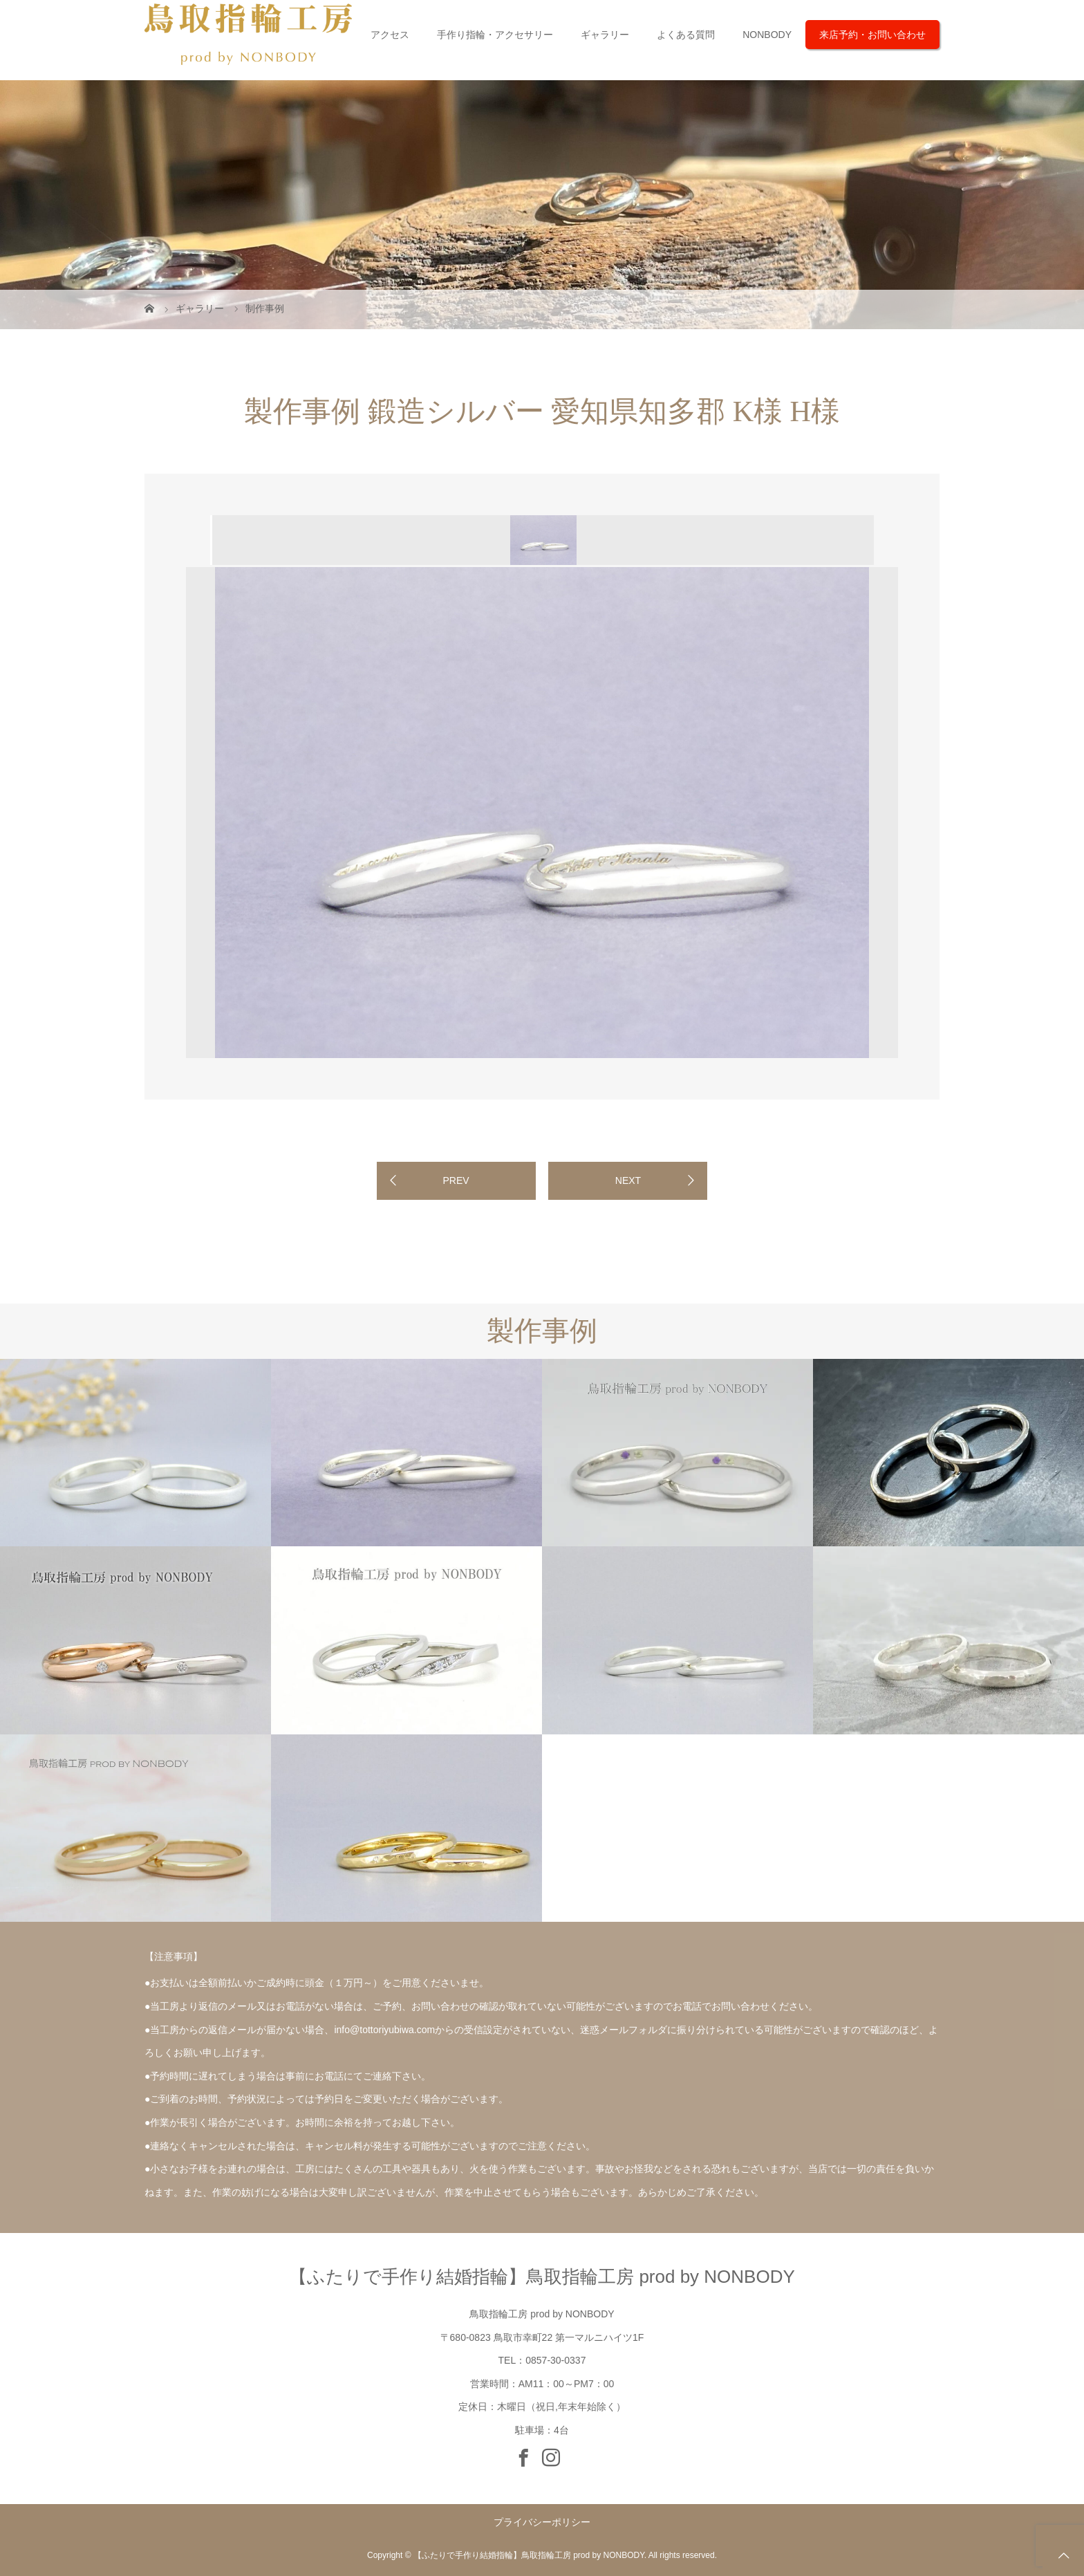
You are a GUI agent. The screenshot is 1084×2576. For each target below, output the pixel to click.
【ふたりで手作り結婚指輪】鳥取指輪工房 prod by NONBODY (542, 2276)
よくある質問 (686, 34)
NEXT (628, 1180)
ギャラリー (605, 34)
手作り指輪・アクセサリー (495, 34)
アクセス (390, 34)
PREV (455, 1180)
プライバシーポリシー (542, 2522)
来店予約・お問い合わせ (872, 34)
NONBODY (767, 34)
